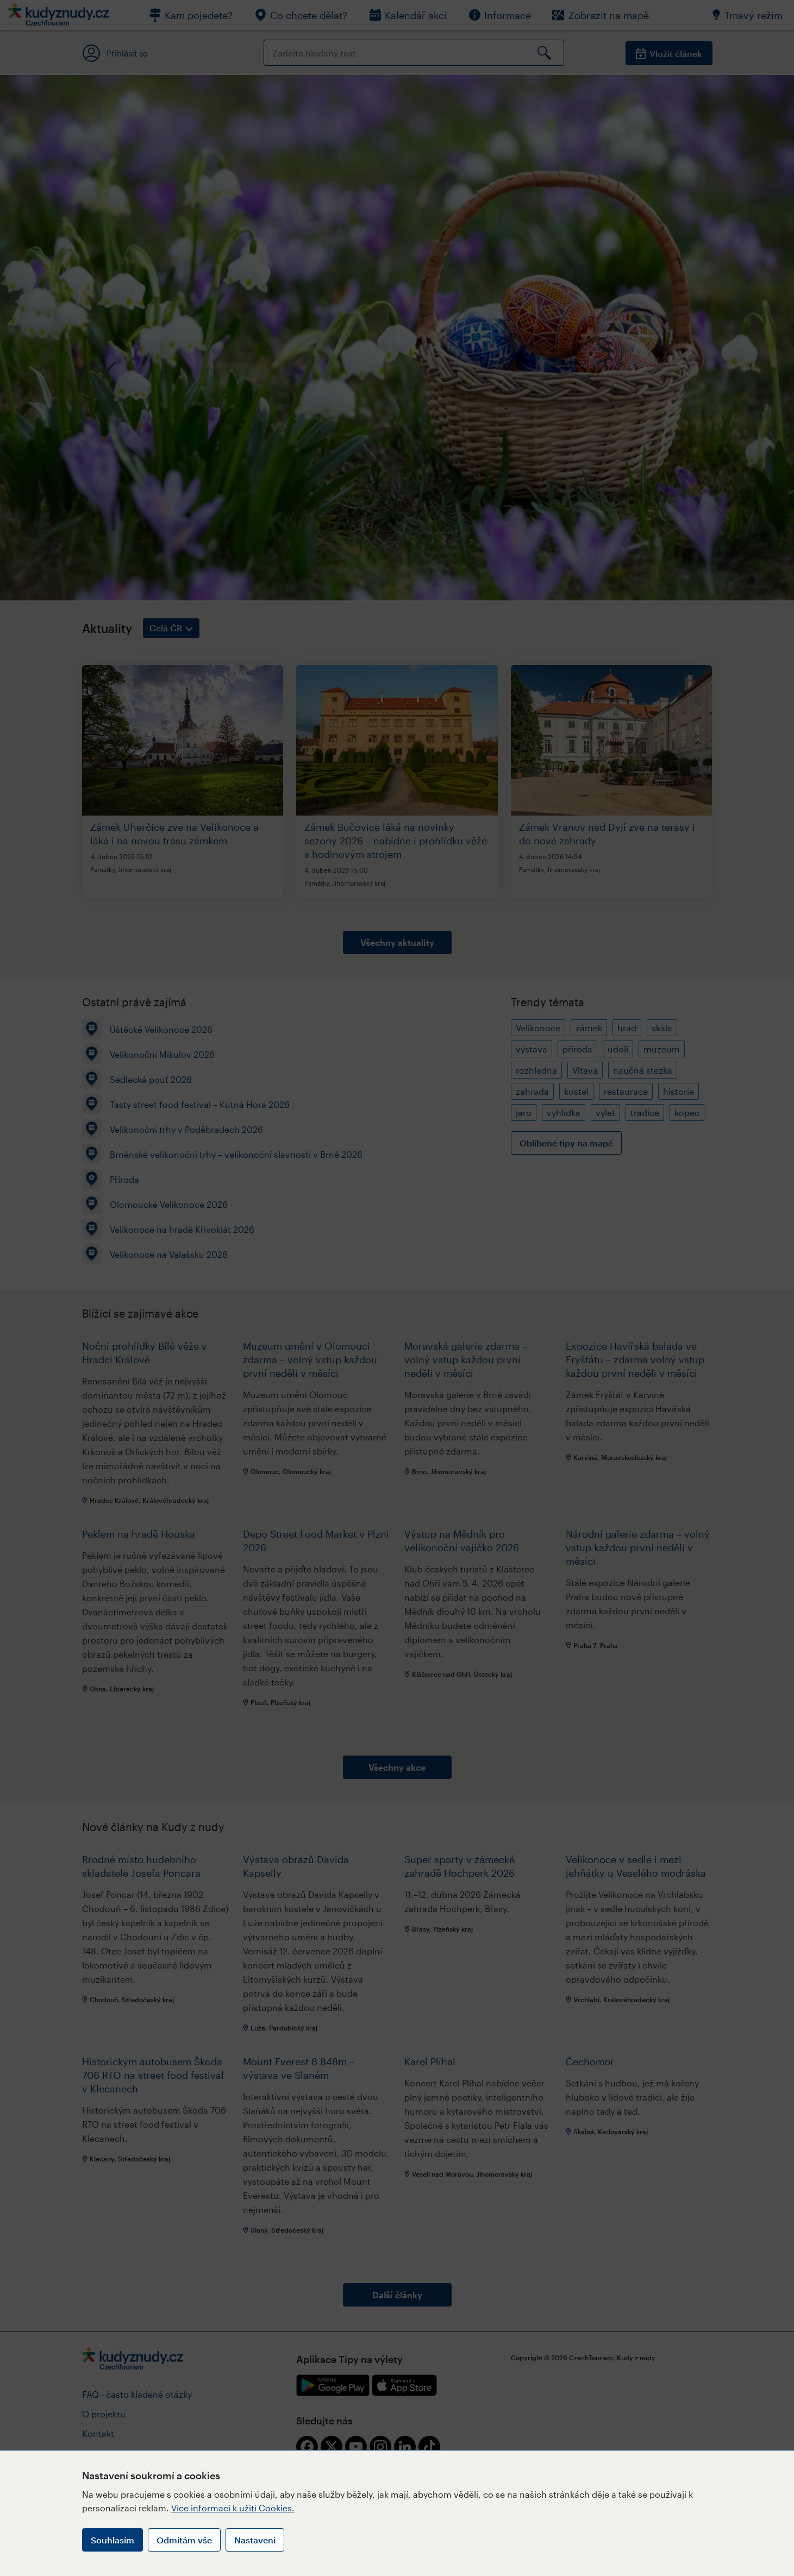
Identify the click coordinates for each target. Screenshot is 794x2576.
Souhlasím (112, 2540)
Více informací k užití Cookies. (233, 2508)
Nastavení (255, 2540)
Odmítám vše (184, 2540)
